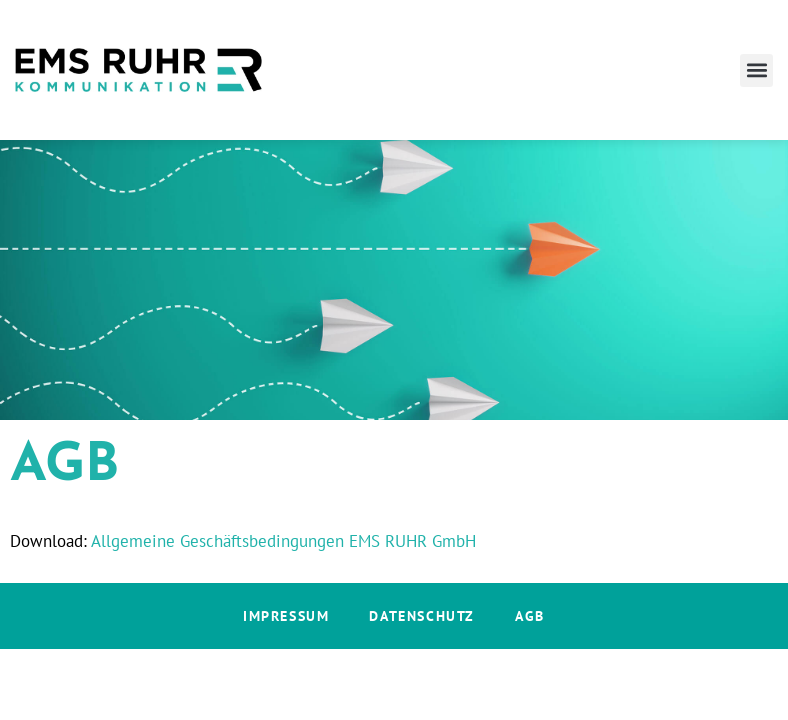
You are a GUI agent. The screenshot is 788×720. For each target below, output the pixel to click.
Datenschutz (422, 616)
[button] (756, 70)
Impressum (286, 616)
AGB (530, 616)
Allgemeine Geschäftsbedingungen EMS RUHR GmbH (283, 541)
